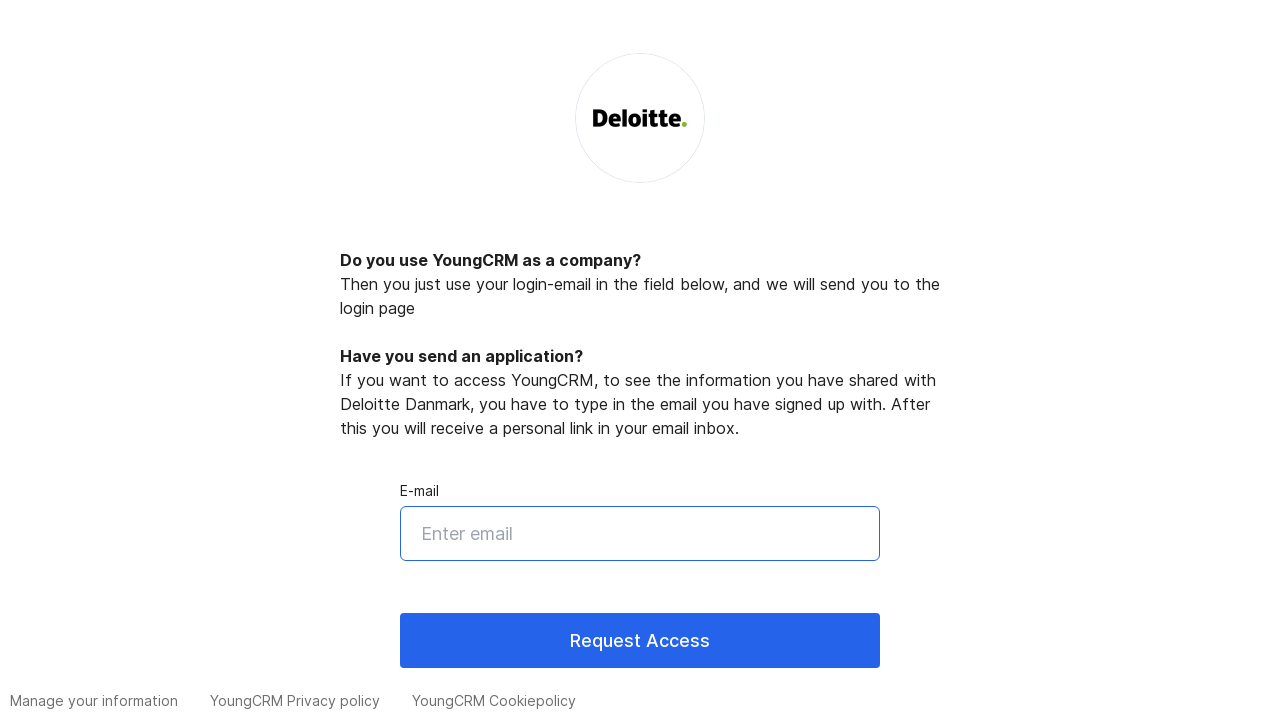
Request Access (640, 640)
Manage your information (94, 700)
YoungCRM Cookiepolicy (494, 700)
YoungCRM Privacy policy (295, 700)
